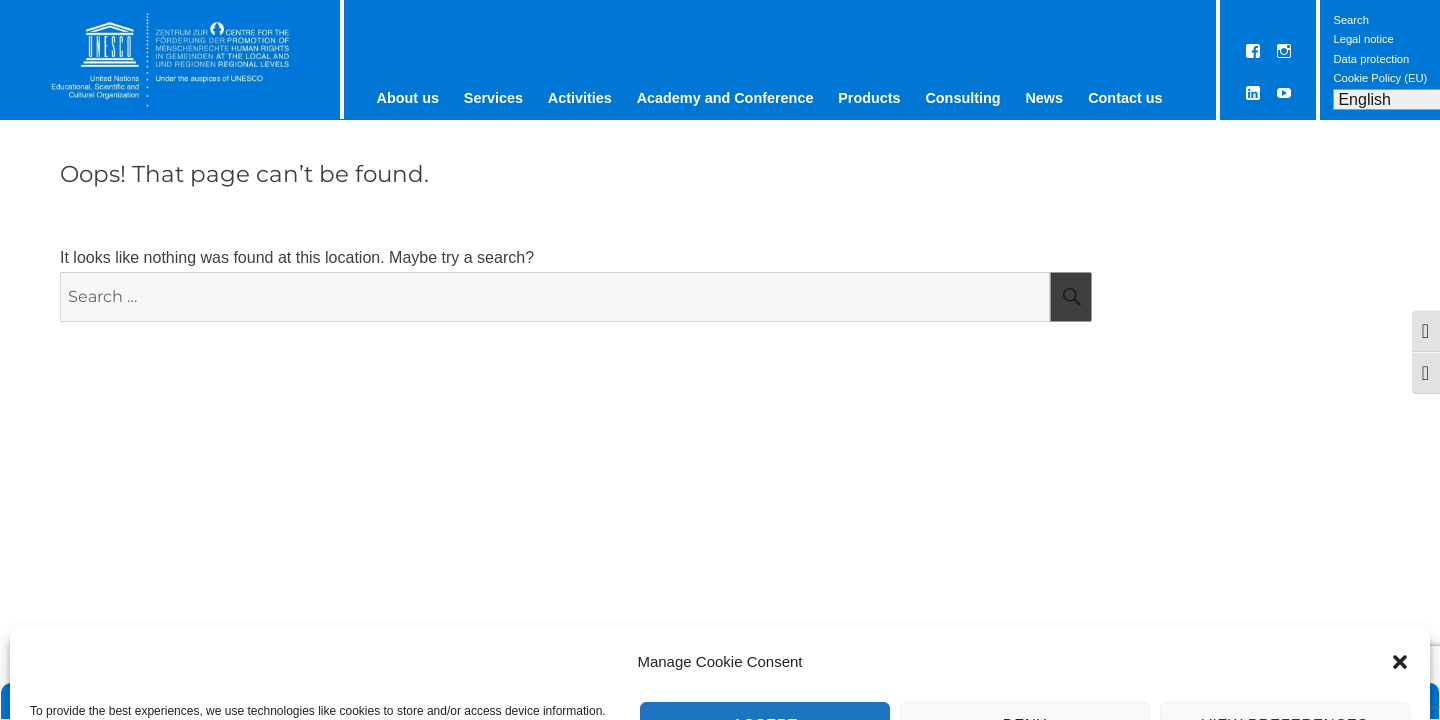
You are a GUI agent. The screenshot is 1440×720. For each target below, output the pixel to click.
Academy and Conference (725, 98)
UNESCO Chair (285, 701)
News (1044, 98)
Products (869, 98)
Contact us (1125, 98)
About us (408, 98)
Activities (580, 98)
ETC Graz (153, 701)
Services (493, 98)
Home (47, 701)
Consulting (962, 98)
